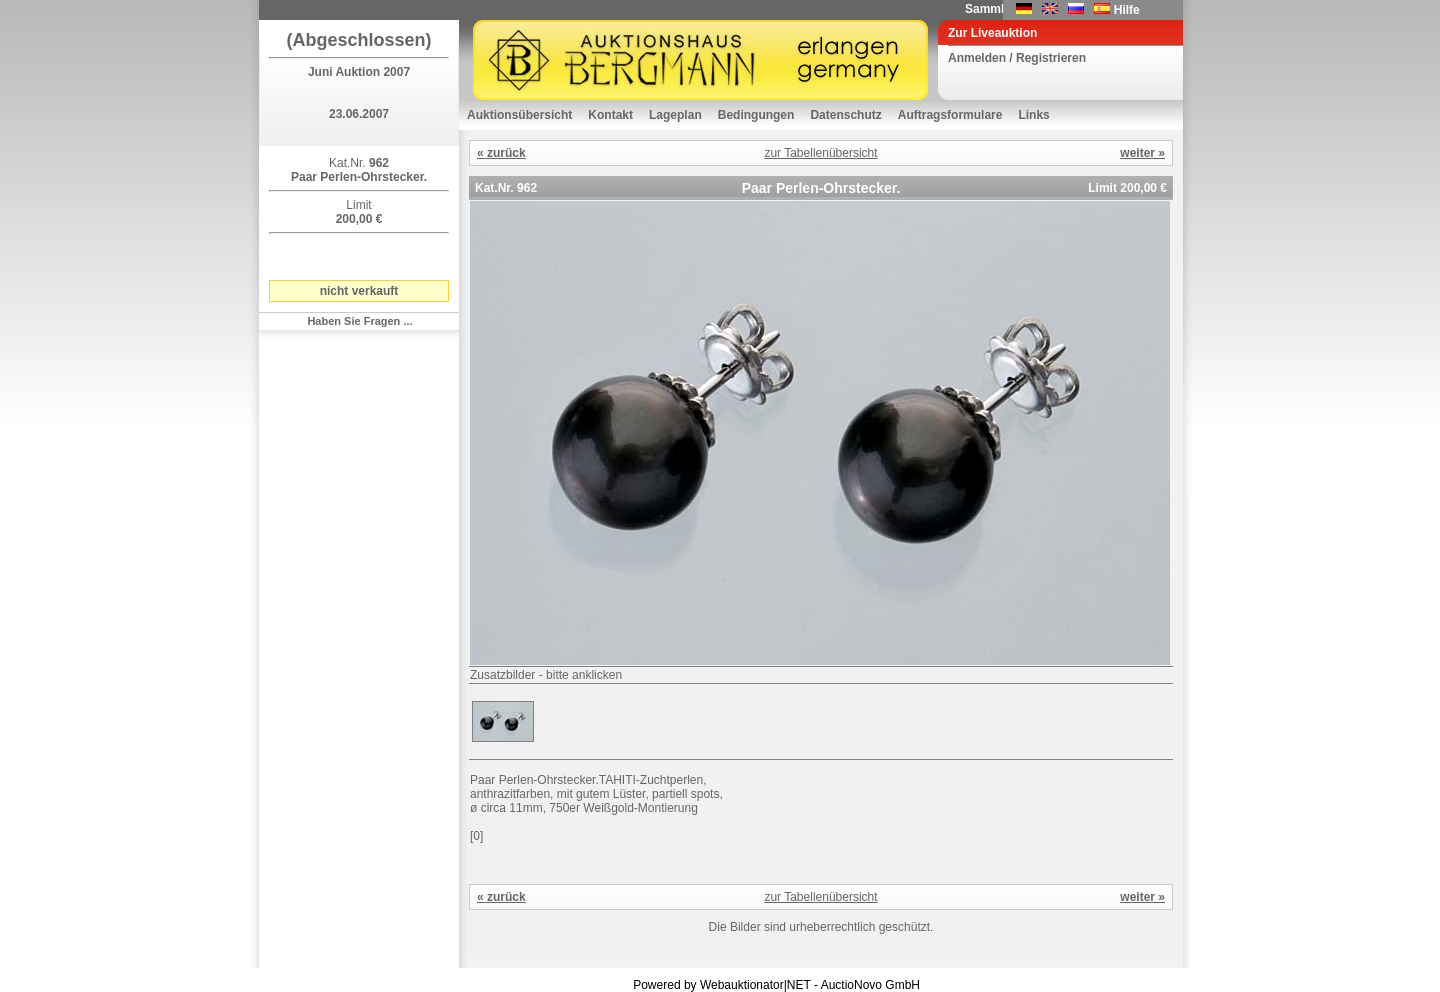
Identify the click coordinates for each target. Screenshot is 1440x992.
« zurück (501, 153)
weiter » (1142, 153)
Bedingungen (756, 115)
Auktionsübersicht (519, 115)
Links (1033, 115)
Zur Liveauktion (992, 33)
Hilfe (1127, 10)
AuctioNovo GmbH (870, 985)
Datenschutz (845, 115)
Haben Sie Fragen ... (359, 321)
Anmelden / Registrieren (1017, 58)
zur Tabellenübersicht (820, 153)
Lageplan (675, 115)
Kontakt (610, 115)
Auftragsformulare (950, 115)
